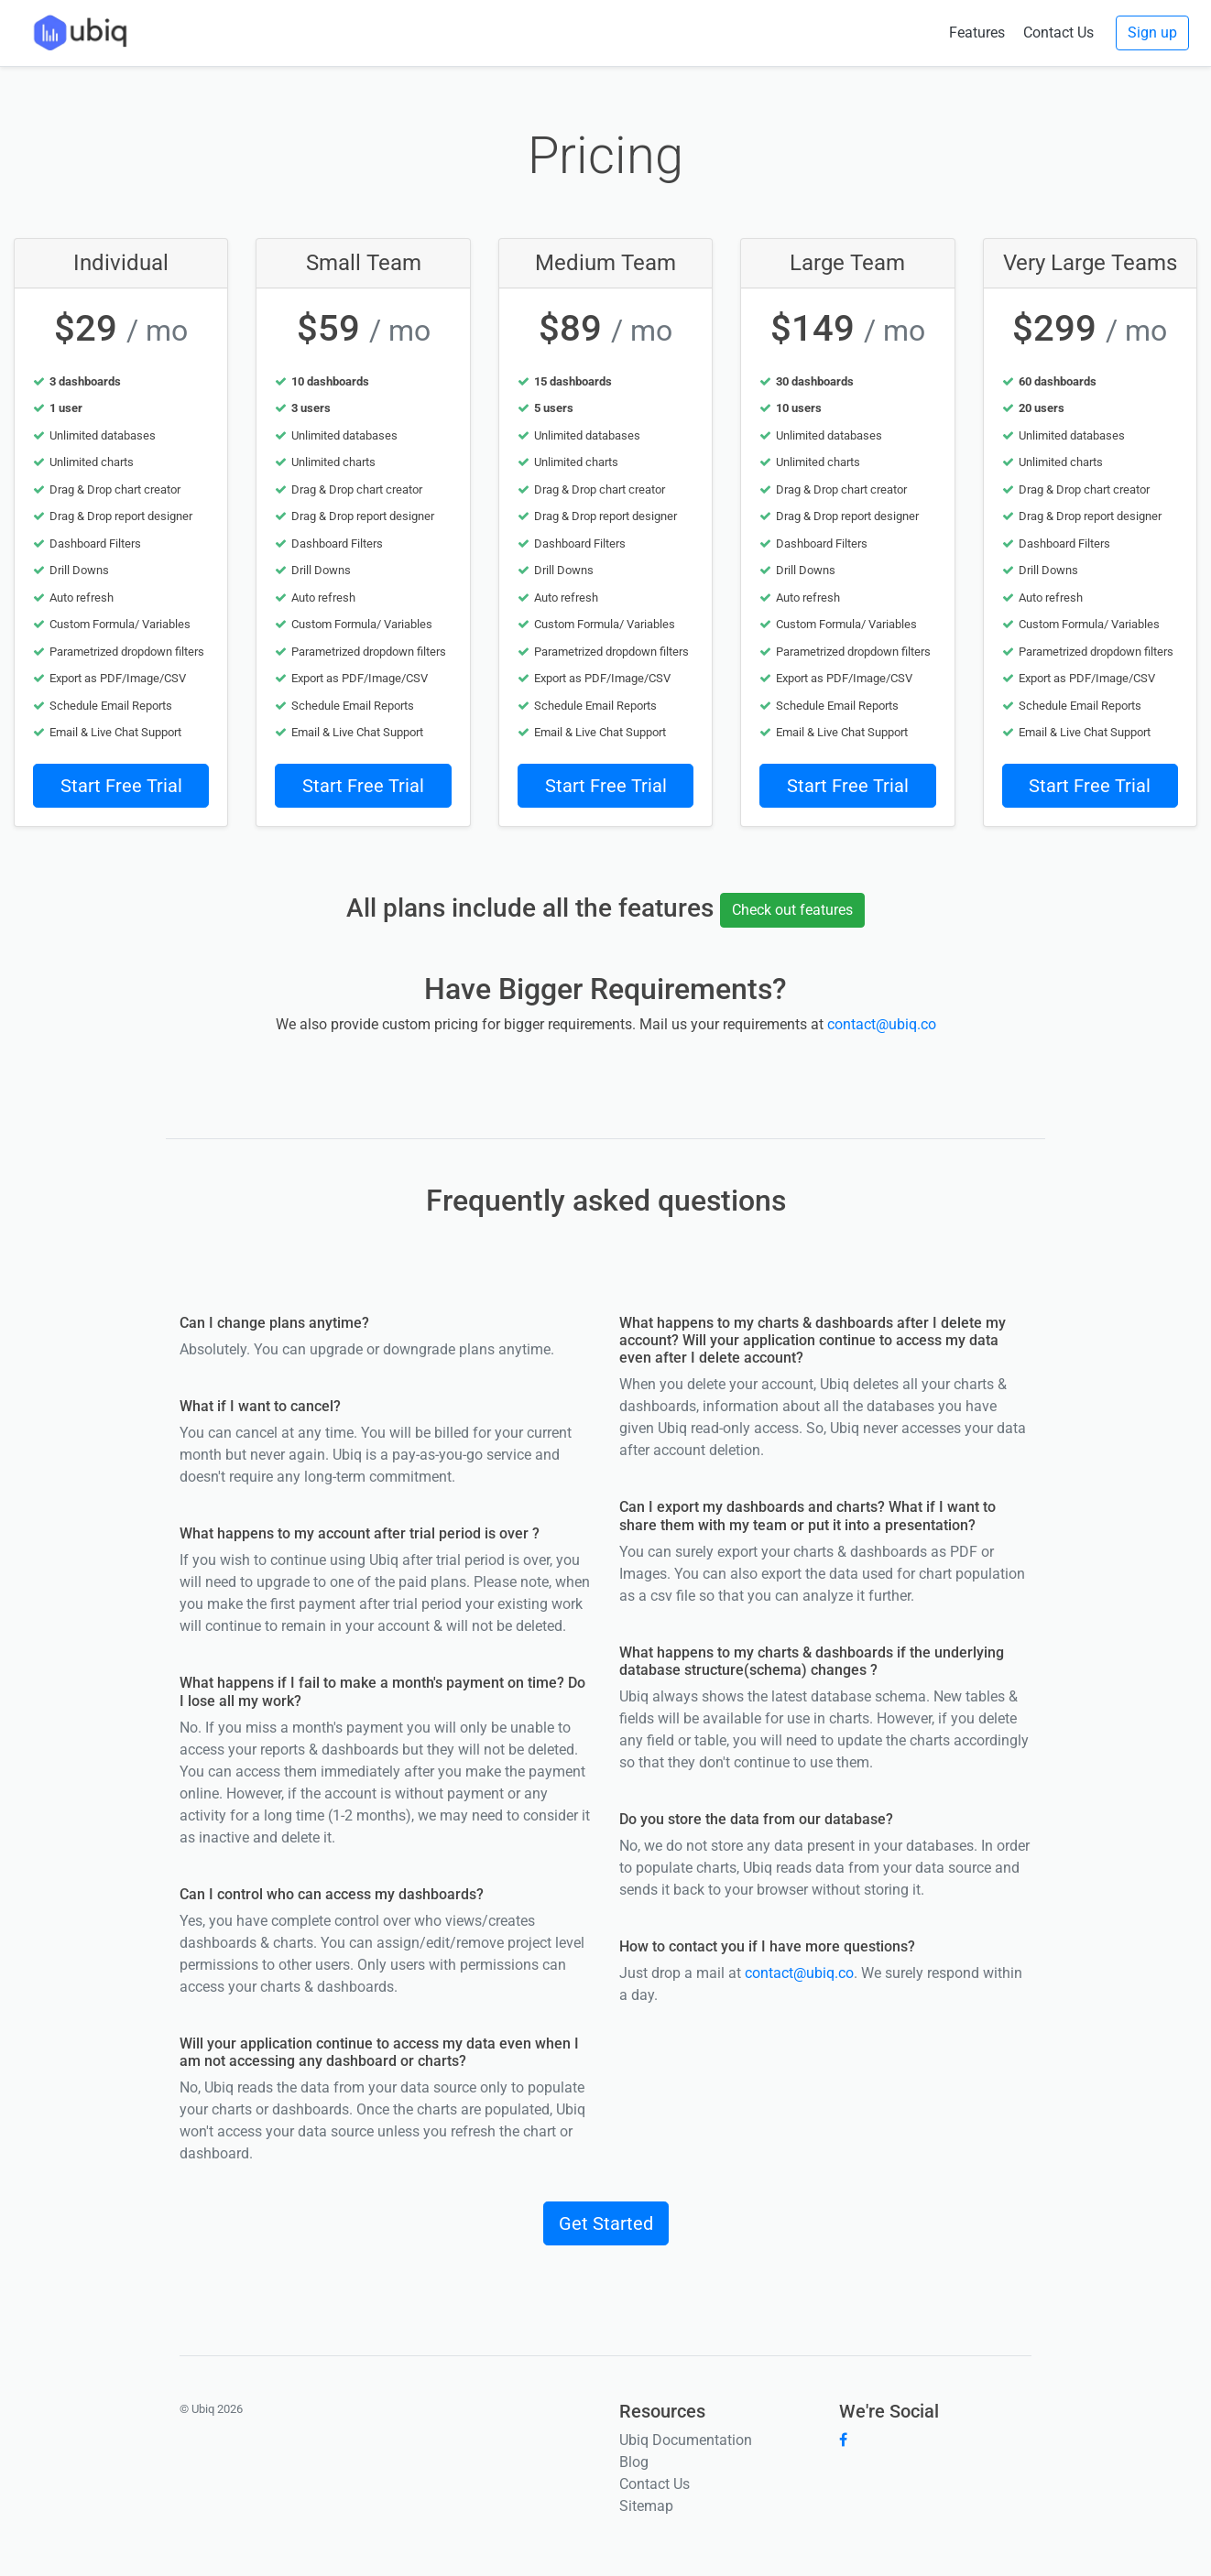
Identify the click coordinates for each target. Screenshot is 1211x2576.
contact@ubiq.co (881, 1024)
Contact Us (1058, 32)
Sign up (1152, 32)
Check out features (792, 909)
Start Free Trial (121, 786)
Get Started (606, 2223)
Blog (634, 2462)
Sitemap (646, 2506)
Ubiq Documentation (685, 2440)
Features (977, 32)
